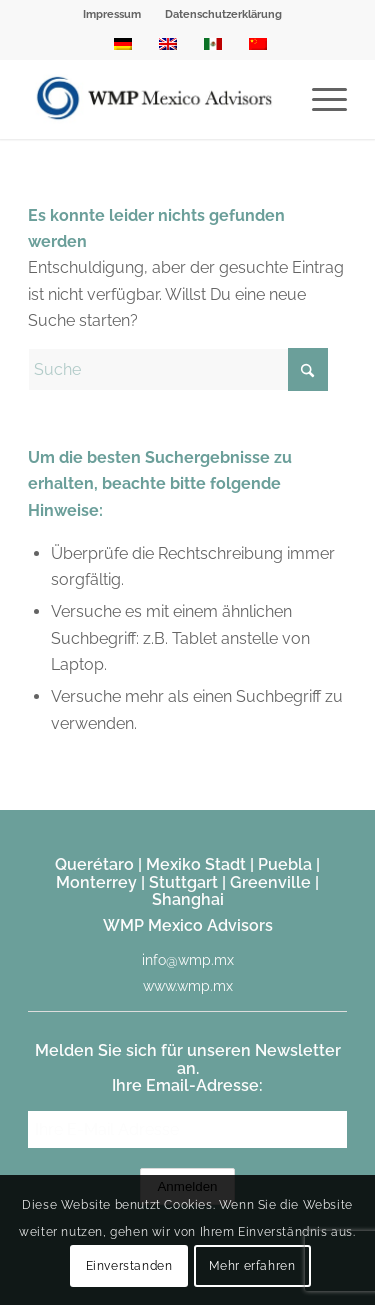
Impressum (112, 14)
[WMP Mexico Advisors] (155, 99)
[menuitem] (112, 15)
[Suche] (178, 369)
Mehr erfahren (252, 1266)
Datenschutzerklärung (223, 14)
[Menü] (319, 99)
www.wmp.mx (188, 986)
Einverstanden (129, 1266)
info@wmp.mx (188, 960)
